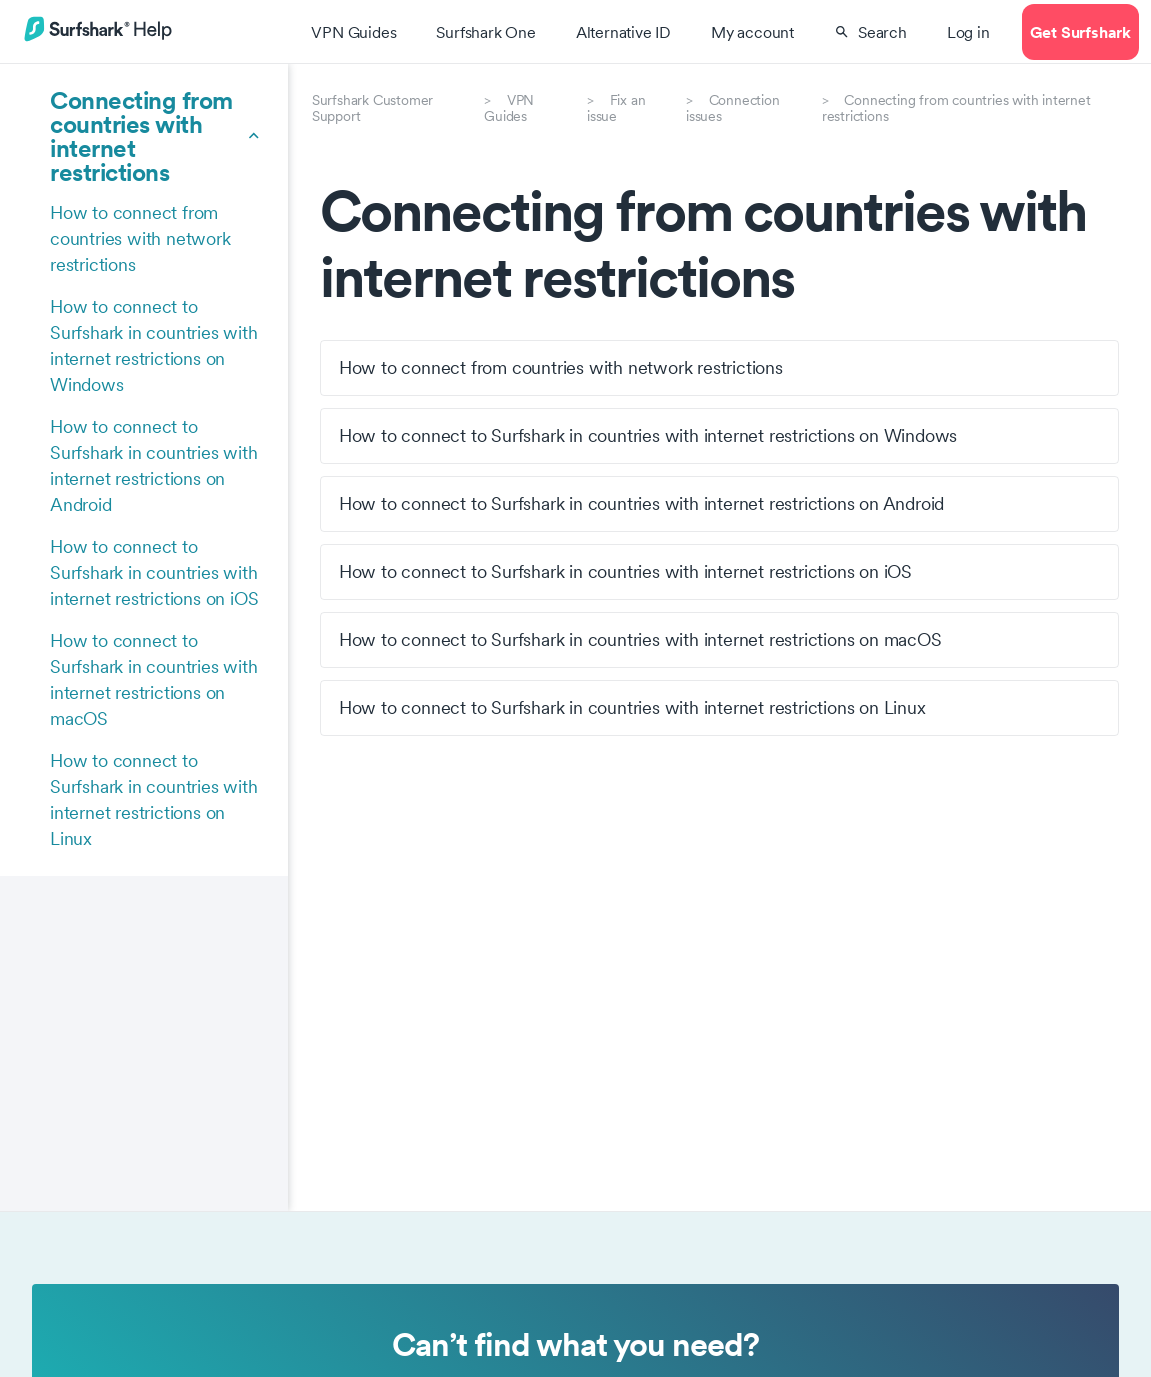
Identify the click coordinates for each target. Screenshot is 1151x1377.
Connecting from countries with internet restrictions (956, 108)
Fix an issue (616, 108)
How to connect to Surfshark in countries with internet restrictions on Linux (154, 799)
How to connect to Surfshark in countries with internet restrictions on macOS (154, 679)
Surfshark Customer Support (372, 108)
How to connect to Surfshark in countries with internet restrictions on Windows (154, 345)
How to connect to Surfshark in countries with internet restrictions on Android (154, 465)
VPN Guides (509, 108)
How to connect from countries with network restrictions (140, 238)
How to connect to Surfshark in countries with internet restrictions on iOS (154, 572)
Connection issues (733, 108)
